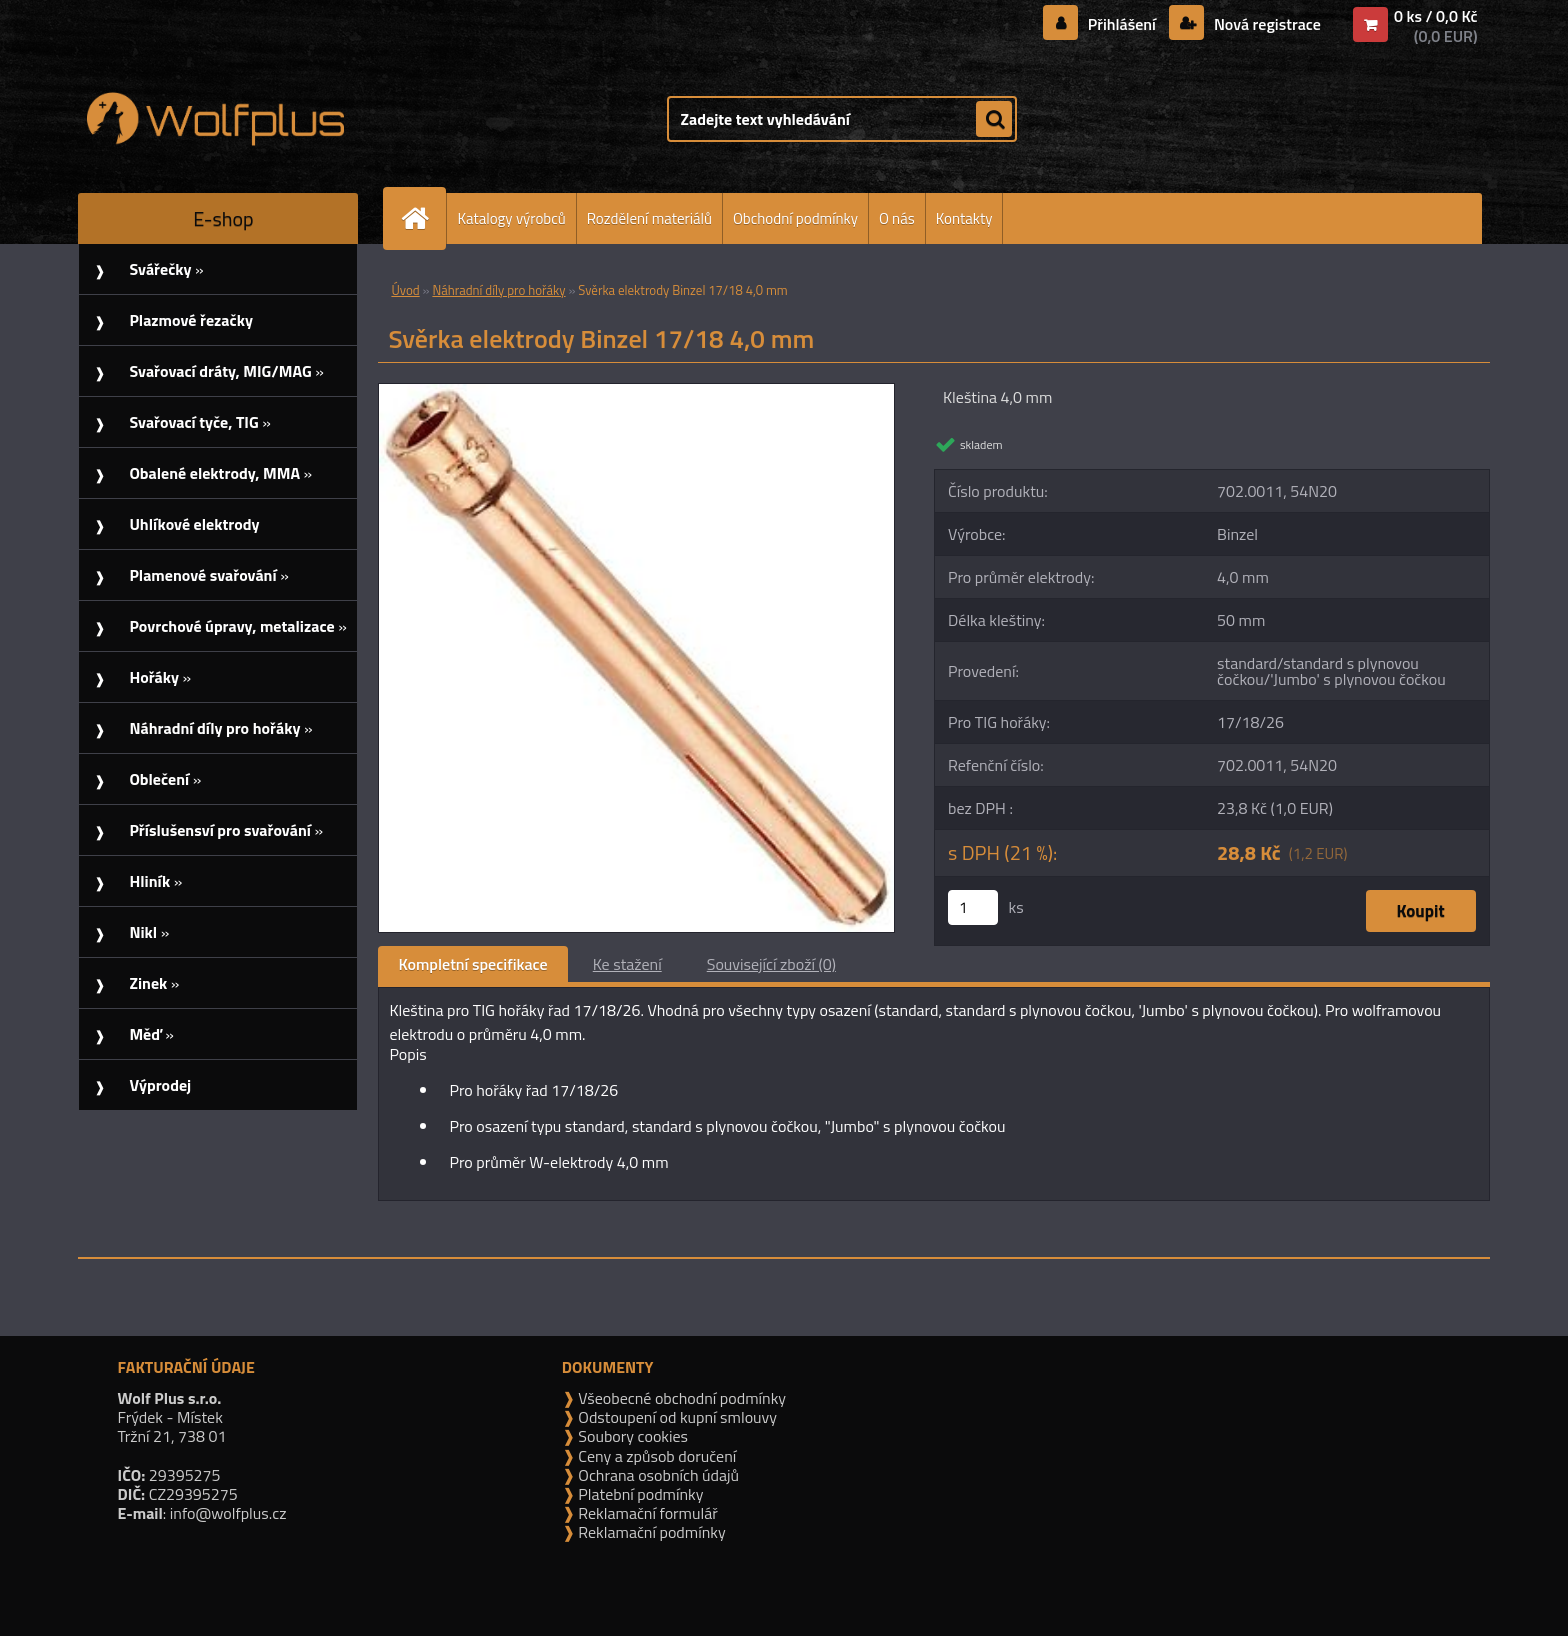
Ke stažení (627, 964)
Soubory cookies (631, 1436)
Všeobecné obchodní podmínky (680, 1398)
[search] (994, 120)
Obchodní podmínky (795, 218)
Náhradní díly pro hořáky (498, 290)
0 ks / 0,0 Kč (1436, 16)
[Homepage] (423, 218)
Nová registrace (1265, 24)
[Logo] (215, 119)
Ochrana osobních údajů (657, 1475)
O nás (897, 218)
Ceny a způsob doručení (655, 1456)
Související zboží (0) (771, 964)
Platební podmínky (639, 1494)
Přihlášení (1121, 24)
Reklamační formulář (646, 1513)
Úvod (405, 290)
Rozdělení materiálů (649, 218)
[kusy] (973, 907)
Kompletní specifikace (472, 964)
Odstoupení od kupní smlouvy (676, 1417)
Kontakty (964, 218)
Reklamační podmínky (650, 1532)
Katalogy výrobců (511, 218)
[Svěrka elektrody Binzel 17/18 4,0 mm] (636, 392)
